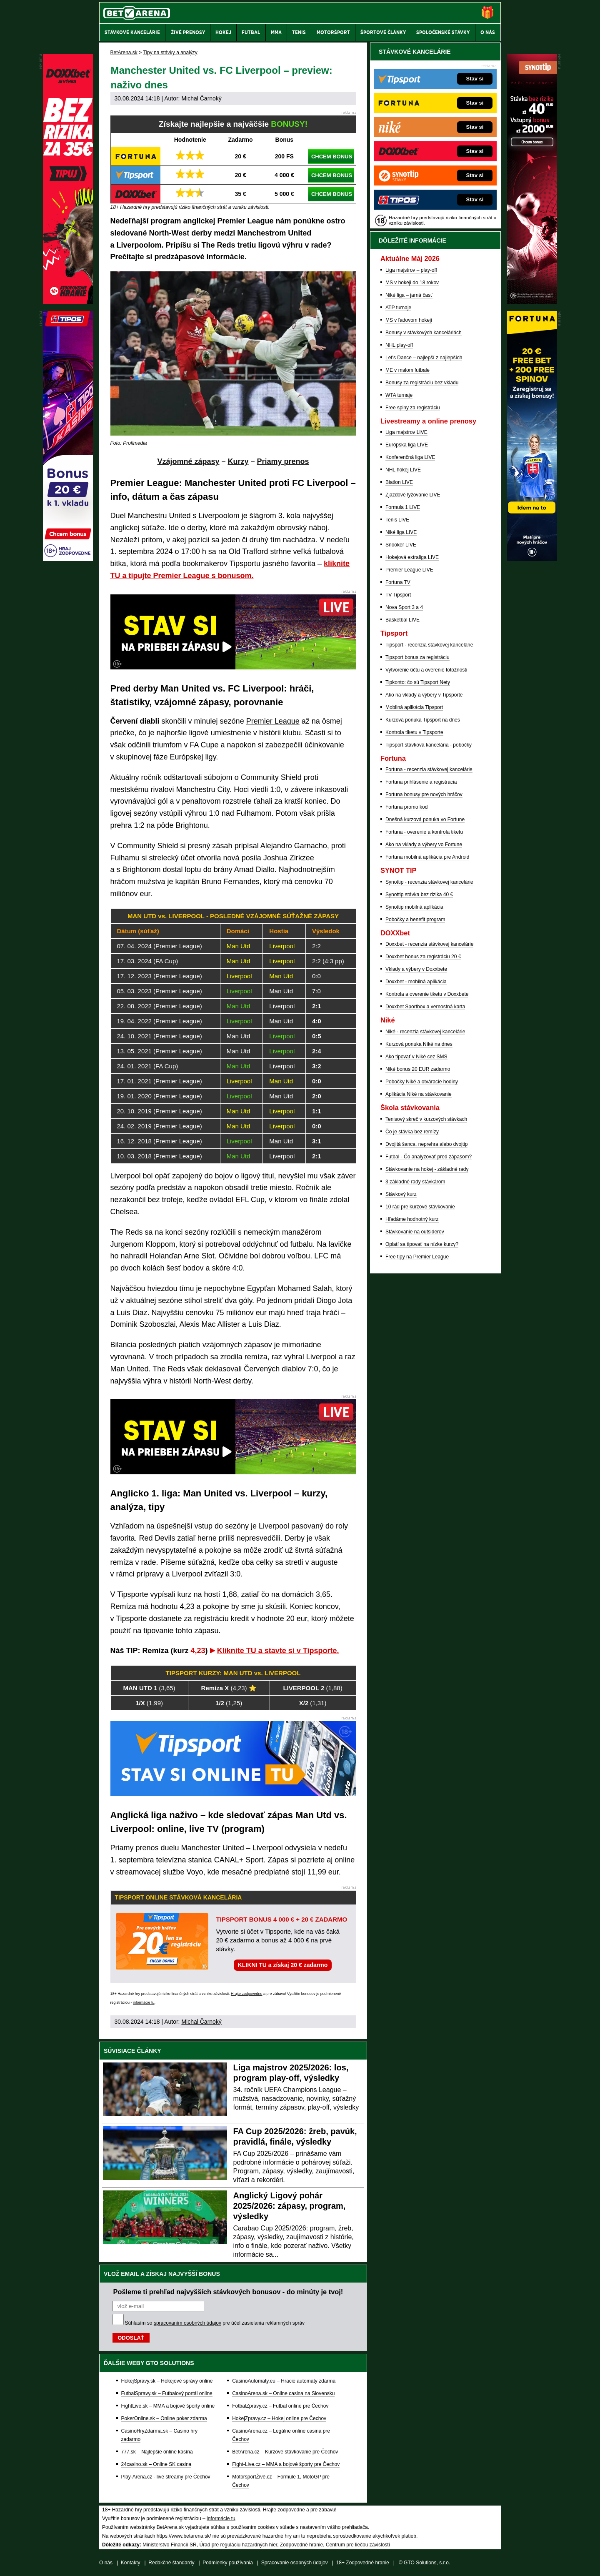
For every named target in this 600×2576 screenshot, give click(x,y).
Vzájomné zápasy (188, 461)
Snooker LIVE (400, 545)
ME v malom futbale (407, 370)
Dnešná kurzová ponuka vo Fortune (425, 819)
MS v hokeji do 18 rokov (412, 283)
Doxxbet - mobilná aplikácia (416, 982)
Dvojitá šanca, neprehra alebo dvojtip (426, 1144)
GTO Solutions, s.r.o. (427, 2563)
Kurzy (238, 461)
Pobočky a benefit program (415, 919)
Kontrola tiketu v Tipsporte (414, 732)
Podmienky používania (227, 2563)
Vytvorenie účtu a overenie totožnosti (426, 670)
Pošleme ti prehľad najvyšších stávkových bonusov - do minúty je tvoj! (228, 2291)
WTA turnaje (398, 395)
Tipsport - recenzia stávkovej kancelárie (429, 645)
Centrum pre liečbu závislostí (358, 2545)
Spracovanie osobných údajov (294, 2563)
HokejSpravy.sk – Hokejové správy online (167, 2381)
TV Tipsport (398, 595)
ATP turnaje (398, 308)
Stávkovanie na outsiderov (414, 1232)
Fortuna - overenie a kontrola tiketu (424, 832)
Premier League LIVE (409, 570)
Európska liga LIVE (406, 445)
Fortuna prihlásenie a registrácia (421, 782)
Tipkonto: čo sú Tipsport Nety (417, 682)
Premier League (273, 721)
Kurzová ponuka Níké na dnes (418, 1044)
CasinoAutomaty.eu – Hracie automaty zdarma (283, 2381)
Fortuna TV (397, 582)
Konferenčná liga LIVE (410, 457)
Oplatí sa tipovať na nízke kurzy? (421, 1244)
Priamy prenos (283, 461)
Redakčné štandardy (171, 2563)
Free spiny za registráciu (412, 408)
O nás (105, 2563)
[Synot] (532, 302)
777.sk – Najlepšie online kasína (157, 2452)
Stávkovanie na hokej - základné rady (426, 1169)
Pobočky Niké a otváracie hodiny (421, 1082)
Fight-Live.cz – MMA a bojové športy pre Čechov (286, 2464)
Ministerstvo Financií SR (169, 2545)
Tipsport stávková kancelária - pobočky (428, 745)
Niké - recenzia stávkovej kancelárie (425, 1032)
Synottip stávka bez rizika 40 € (419, 894)
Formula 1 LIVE (402, 507)
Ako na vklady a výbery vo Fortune (423, 844)
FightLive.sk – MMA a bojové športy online (168, 2406)
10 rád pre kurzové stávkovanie (420, 1207)
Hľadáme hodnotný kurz (412, 1219)
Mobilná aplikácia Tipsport (414, 707)
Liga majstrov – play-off (411, 270)
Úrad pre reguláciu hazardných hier (238, 2545)
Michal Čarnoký (201, 98)
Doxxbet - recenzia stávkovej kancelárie (429, 944)
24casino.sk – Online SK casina (156, 2464)
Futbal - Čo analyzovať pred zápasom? (428, 1157)
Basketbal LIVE (402, 620)
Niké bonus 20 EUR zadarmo (417, 1069)
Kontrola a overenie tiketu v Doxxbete (426, 994)
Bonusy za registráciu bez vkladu (421, 383)
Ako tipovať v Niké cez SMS (416, 1057)
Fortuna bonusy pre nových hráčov (423, 794)
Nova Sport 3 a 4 (404, 607)
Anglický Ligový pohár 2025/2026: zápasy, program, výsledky (289, 2206)
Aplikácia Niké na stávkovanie (418, 1094)
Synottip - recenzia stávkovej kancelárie (429, 882)
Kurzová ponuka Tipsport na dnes (422, 720)
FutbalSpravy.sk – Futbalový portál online (166, 2393)
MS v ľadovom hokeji (408, 320)
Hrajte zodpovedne (246, 1994)
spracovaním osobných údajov (187, 2323)
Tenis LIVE (397, 520)
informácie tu (144, 2002)
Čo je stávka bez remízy (412, 1132)
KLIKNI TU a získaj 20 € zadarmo (283, 1965)
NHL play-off (399, 345)
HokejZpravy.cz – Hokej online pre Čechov (279, 2418)
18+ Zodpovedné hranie (362, 2563)
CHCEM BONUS (331, 156)
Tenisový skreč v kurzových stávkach (426, 1119)
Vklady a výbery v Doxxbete (416, 969)
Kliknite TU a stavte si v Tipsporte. (278, 1650)
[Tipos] (68, 559)
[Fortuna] (532, 559)
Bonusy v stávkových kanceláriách (423, 333)
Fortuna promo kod (406, 807)
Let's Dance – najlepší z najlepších (423, 358)
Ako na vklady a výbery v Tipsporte (423, 695)
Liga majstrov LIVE (406, 432)
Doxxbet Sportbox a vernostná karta (425, 1007)
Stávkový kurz (401, 1194)
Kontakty (130, 2563)
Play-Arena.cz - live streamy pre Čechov (165, 2477)
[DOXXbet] (68, 302)
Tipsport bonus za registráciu (417, 657)
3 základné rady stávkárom (415, 1182)
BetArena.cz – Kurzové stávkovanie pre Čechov (285, 2452)
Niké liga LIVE (401, 532)
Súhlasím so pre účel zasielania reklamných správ (215, 2323)
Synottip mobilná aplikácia (414, 907)
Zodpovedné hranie (301, 2545)
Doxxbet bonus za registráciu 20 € (423, 957)
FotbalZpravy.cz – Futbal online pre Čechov (280, 2406)
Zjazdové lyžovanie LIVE (412, 495)
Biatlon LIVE (399, 482)
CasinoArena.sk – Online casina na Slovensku (283, 2393)
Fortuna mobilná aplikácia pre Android (427, 857)
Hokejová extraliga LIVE (412, 557)
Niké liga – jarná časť (408, 295)
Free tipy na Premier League (417, 1257)
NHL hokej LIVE (403, 470)
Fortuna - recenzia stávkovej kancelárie (428, 769)
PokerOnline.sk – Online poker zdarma (164, 2418)
